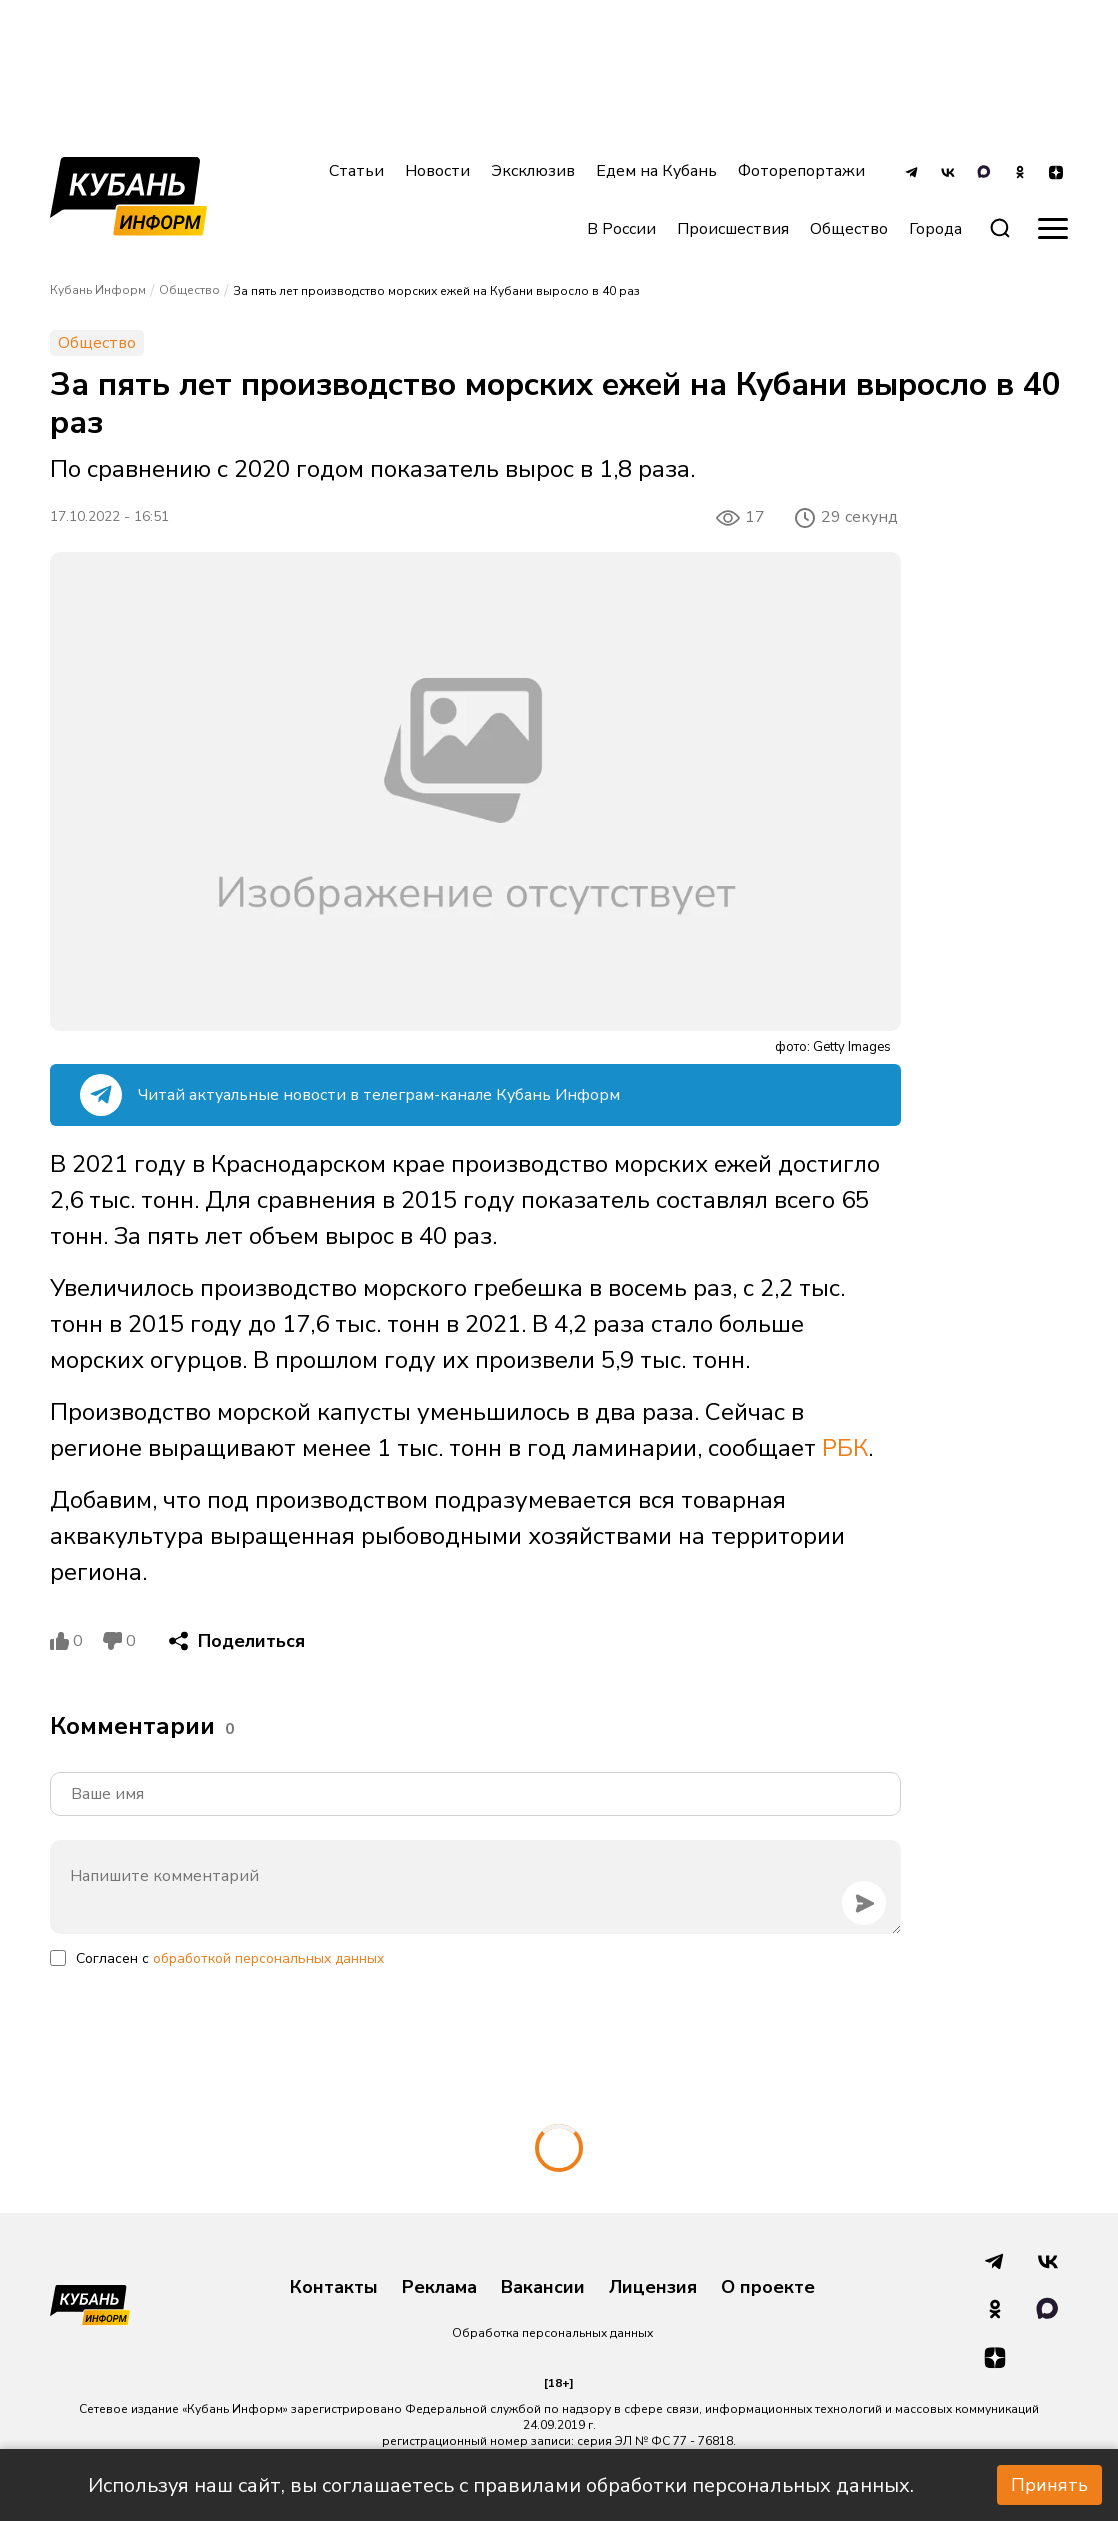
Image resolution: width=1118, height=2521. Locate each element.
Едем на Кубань (656, 171)
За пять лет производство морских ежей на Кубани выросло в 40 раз (436, 291)
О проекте (768, 2288)
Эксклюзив (533, 171)
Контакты (334, 2288)
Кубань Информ (98, 290)
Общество (849, 229)
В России (621, 229)
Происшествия (733, 229)
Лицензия (653, 2288)
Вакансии (543, 2288)
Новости (437, 171)
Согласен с (230, 1958)
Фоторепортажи (801, 171)
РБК (845, 1448)
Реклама (439, 2288)
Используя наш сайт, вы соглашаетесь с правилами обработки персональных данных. (501, 2485)
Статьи (356, 171)
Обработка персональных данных (552, 2333)
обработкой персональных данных (268, 1958)
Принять (1049, 2485)
